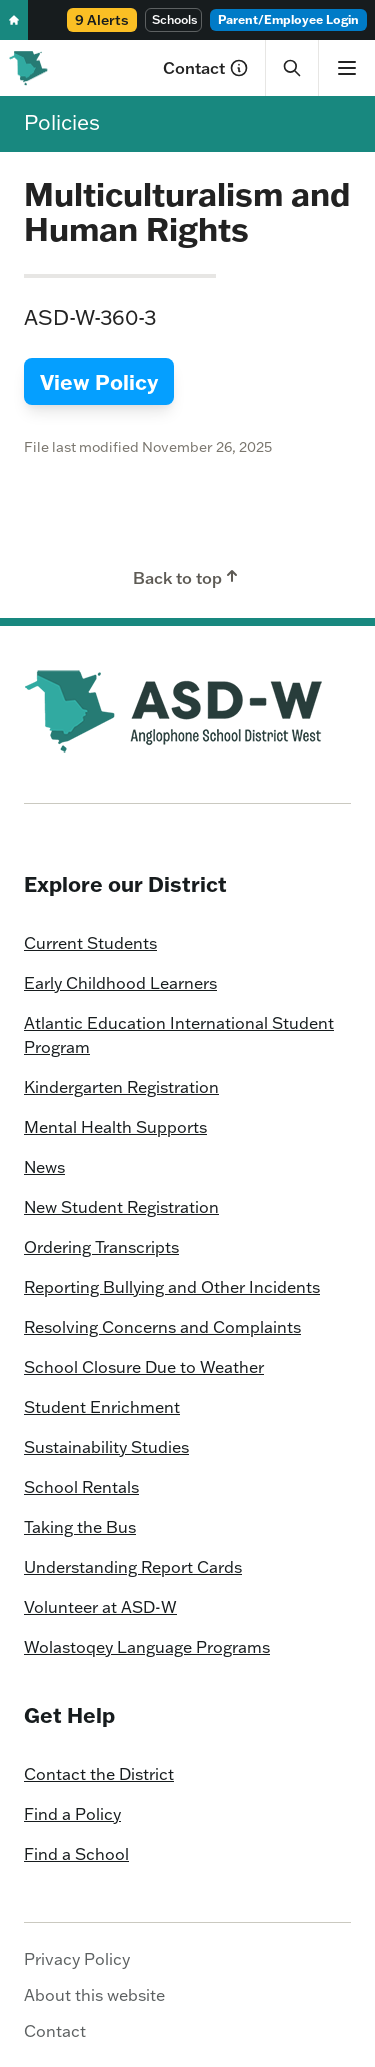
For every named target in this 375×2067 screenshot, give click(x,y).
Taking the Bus (80, 1527)
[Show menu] (346, 68)
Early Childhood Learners (120, 983)
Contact (206, 68)
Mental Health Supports (115, 1127)
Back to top (187, 577)
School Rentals (81, 1487)
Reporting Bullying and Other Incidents (172, 1287)
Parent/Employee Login (288, 19)
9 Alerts (102, 20)
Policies (62, 122)
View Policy (99, 381)
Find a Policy (72, 1814)
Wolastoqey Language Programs (147, 1647)
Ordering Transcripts (101, 1247)
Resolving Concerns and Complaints (162, 1327)
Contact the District (99, 1774)
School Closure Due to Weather (144, 1367)
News (44, 1167)
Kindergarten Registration (121, 1087)
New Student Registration (121, 1207)
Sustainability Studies (106, 1447)
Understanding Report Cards (133, 1567)
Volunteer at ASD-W (100, 1607)
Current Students (90, 943)
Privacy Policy (77, 1959)
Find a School (76, 1854)
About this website (94, 1995)
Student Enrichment (102, 1407)
